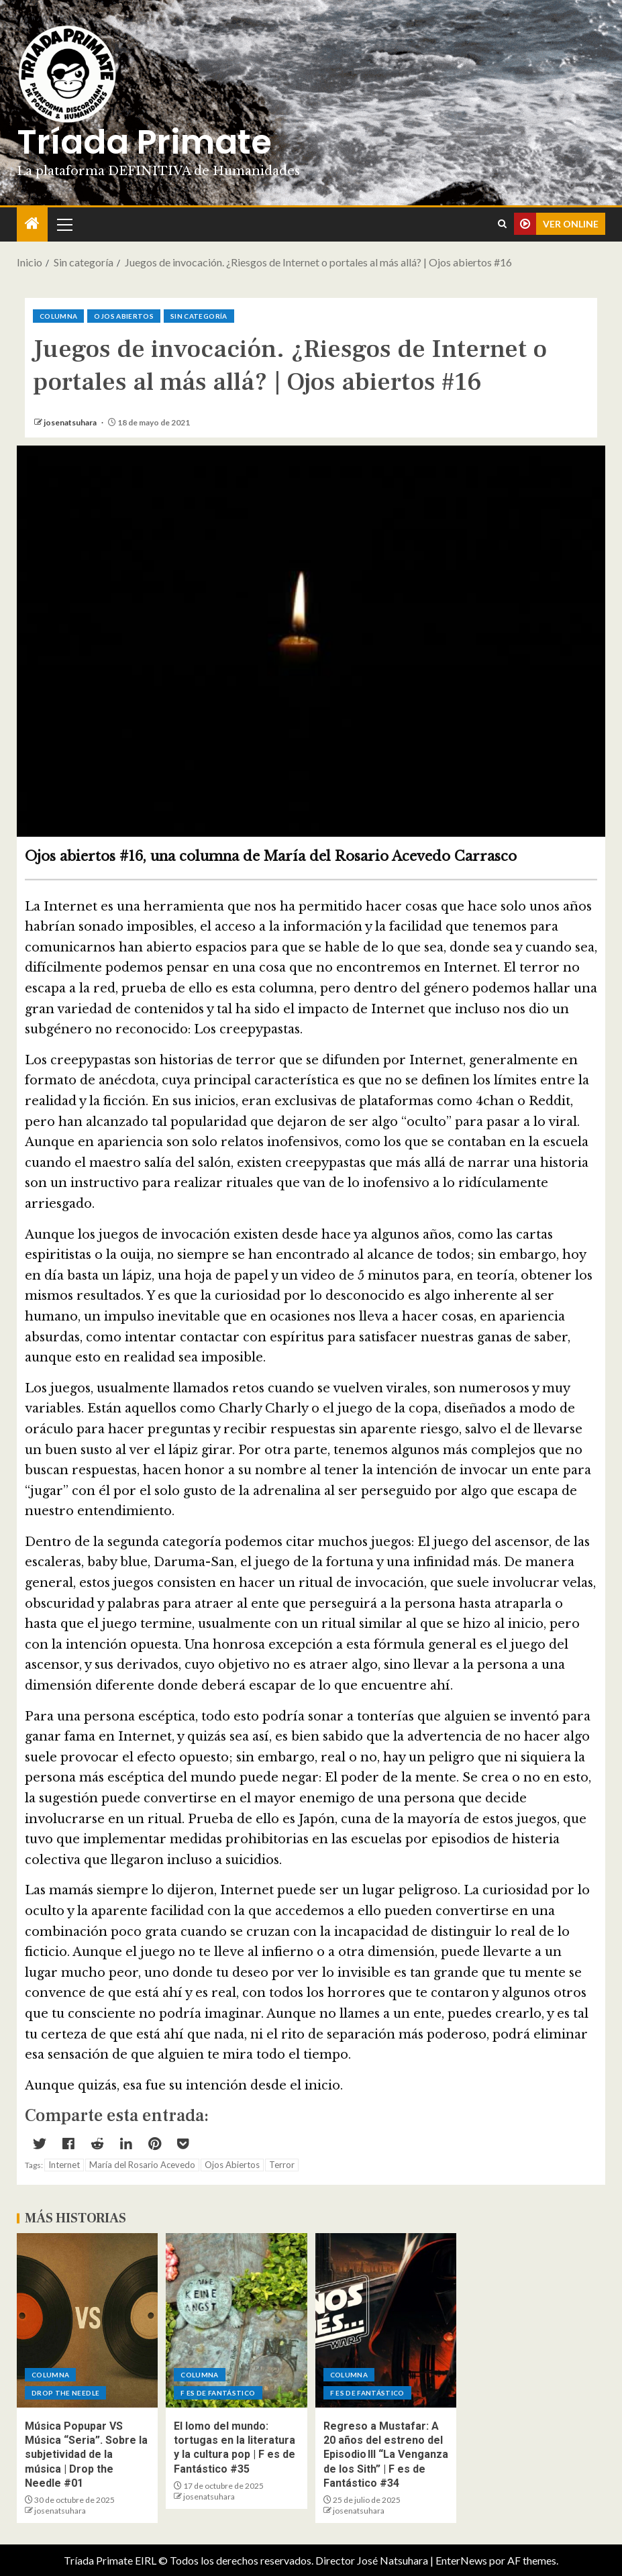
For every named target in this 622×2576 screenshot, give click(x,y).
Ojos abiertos (124, 316)
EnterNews (461, 2560)
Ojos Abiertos (232, 2164)
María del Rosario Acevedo (142, 2164)
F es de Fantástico (217, 2393)
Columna (58, 316)
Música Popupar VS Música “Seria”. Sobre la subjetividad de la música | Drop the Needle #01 (86, 2454)
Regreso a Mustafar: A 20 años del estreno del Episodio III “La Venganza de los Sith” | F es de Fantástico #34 (385, 2454)
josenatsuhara (71, 422)
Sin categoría (198, 316)
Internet (64, 2164)
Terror (282, 2164)
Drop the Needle (65, 2393)
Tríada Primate (144, 142)
